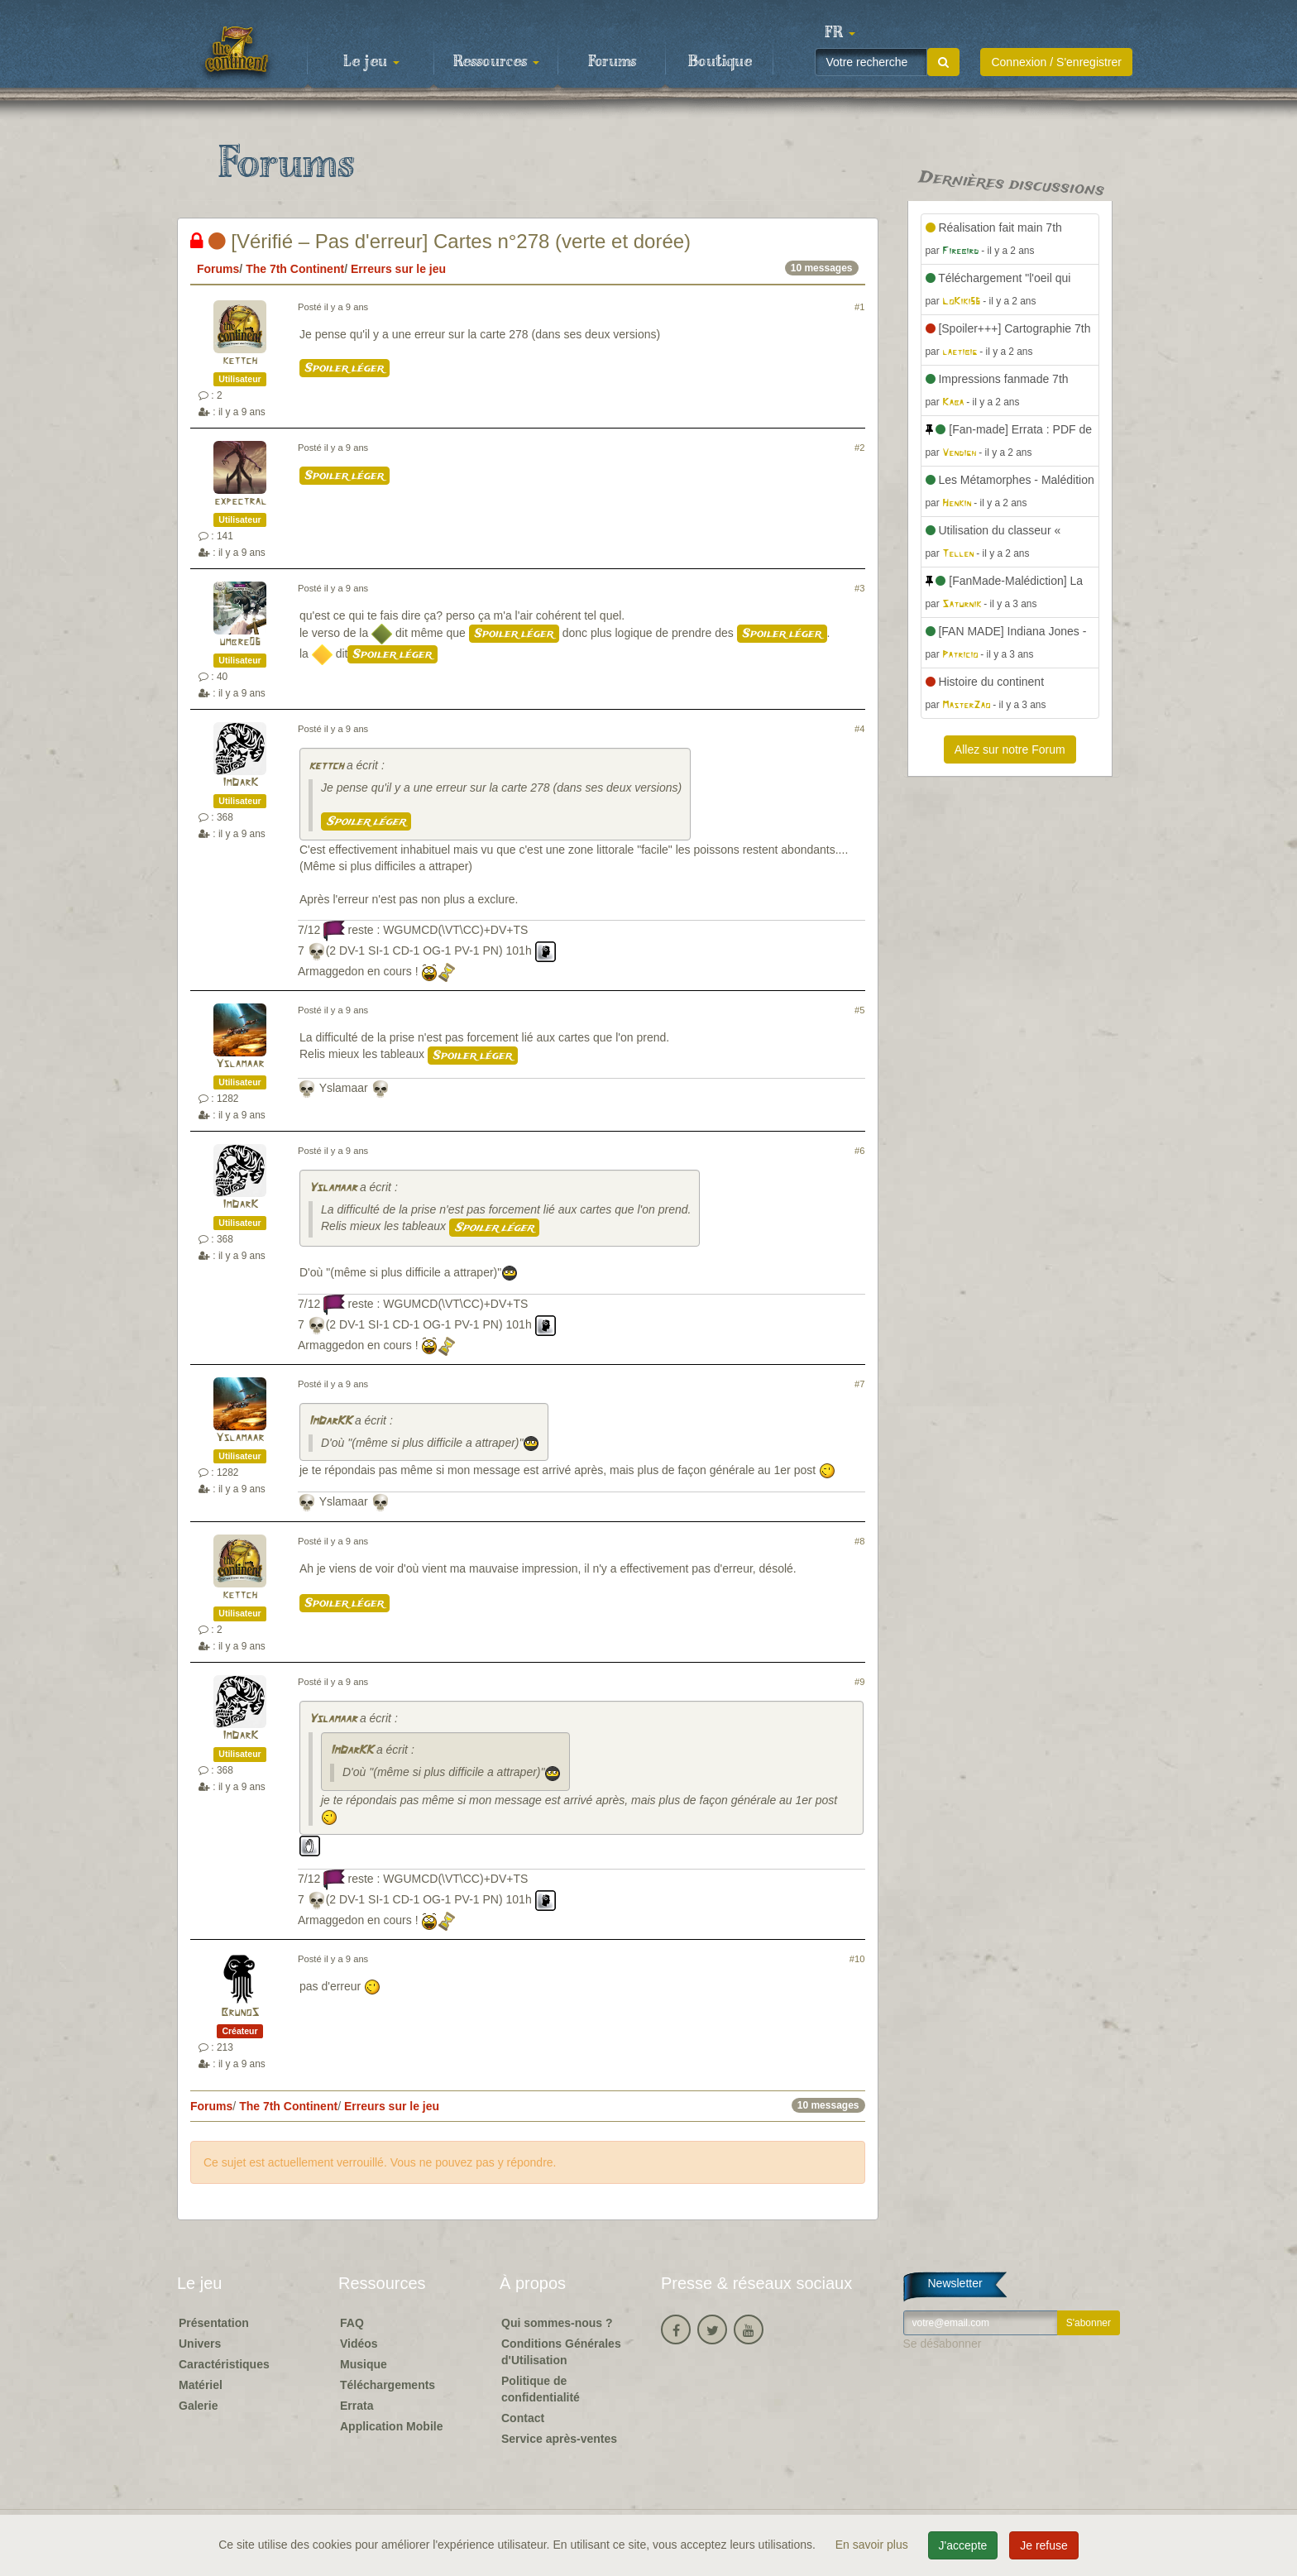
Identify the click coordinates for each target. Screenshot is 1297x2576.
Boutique (720, 62)
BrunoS (240, 2013)
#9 (859, 1682)
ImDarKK (330, 1421)
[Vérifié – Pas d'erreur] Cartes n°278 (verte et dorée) (440, 241)
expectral (240, 502)
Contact (522, 2418)
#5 (859, 1010)
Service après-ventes (559, 2438)
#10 (857, 1959)
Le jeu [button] (371, 62)
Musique (363, 2364)
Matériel (201, 2385)
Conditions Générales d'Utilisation (561, 2352)
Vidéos (359, 2343)
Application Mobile (391, 2426)
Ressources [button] (496, 62)
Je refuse (1044, 2545)
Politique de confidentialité (540, 2389)
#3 (859, 588)
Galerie (198, 2405)
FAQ (352, 2322)
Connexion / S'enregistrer (1056, 62)
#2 (859, 447)
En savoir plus (873, 2544)
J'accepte (963, 2545)
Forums (612, 62)
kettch (240, 361)
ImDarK (240, 783)
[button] (839, 33)
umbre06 (240, 642)
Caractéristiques (224, 2364)
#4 (859, 729)
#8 (859, 1541)
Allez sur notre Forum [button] (1010, 749)
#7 (859, 1384)
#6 (859, 1151)
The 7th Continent (295, 268)
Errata (356, 2405)
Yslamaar (240, 1064)
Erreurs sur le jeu (398, 268)
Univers (200, 2343)
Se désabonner (942, 2343)
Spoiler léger (344, 368)
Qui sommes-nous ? (557, 2322)
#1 (859, 307)
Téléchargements (387, 2385)
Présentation (214, 2322)
